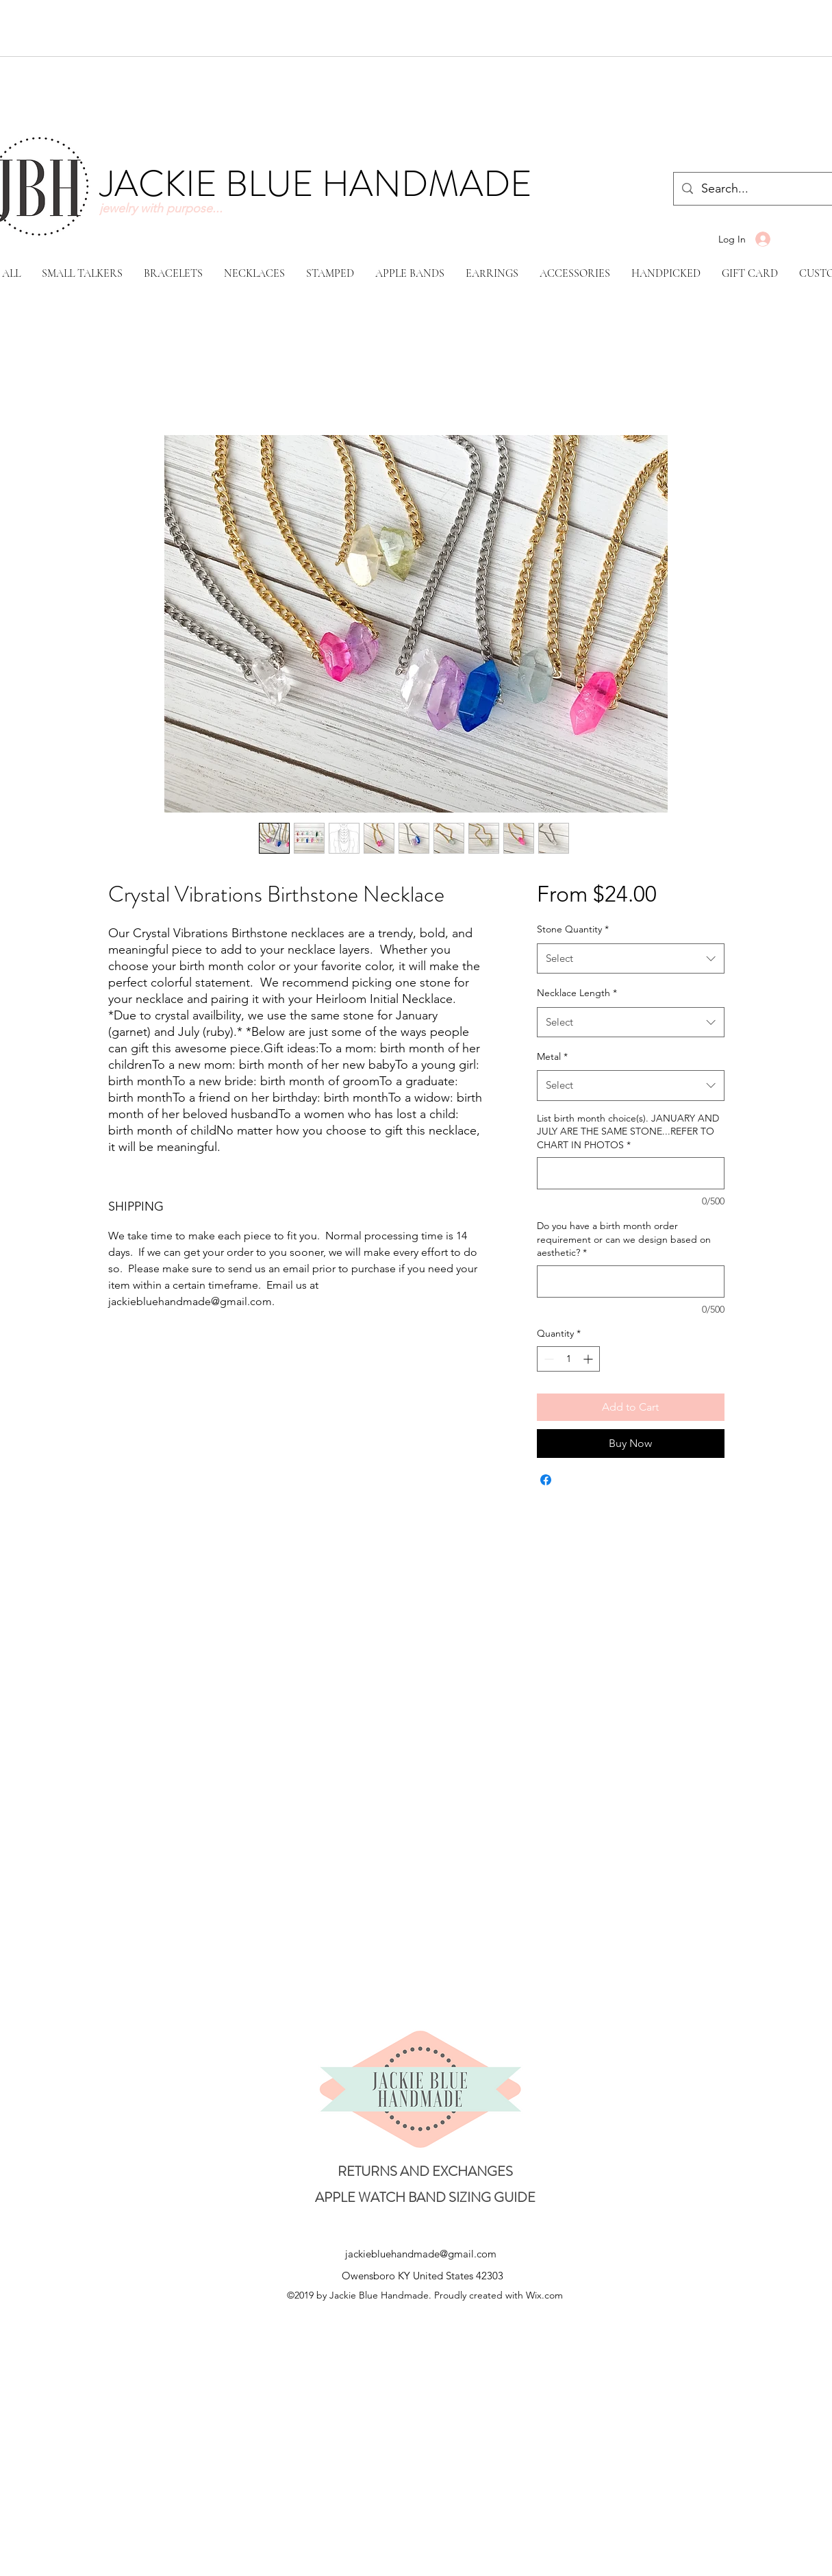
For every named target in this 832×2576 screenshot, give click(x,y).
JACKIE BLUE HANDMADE (316, 184)
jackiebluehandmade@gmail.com (420, 2253)
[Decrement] (547, 1359)
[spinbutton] (568, 1359)
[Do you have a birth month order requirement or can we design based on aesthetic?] (630, 1281)
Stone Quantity (573, 929)
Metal (552, 1056)
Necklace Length (577, 993)
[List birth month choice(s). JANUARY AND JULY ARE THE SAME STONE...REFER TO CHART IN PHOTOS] (630, 1173)
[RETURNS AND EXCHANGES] (425, 2171)
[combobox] (630, 958)
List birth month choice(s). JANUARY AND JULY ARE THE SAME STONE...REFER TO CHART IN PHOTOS (628, 1131)
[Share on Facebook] (546, 1480)
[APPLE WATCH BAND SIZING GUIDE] (425, 2198)
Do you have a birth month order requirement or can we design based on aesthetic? (624, 1239)
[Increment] (589, 1359)
